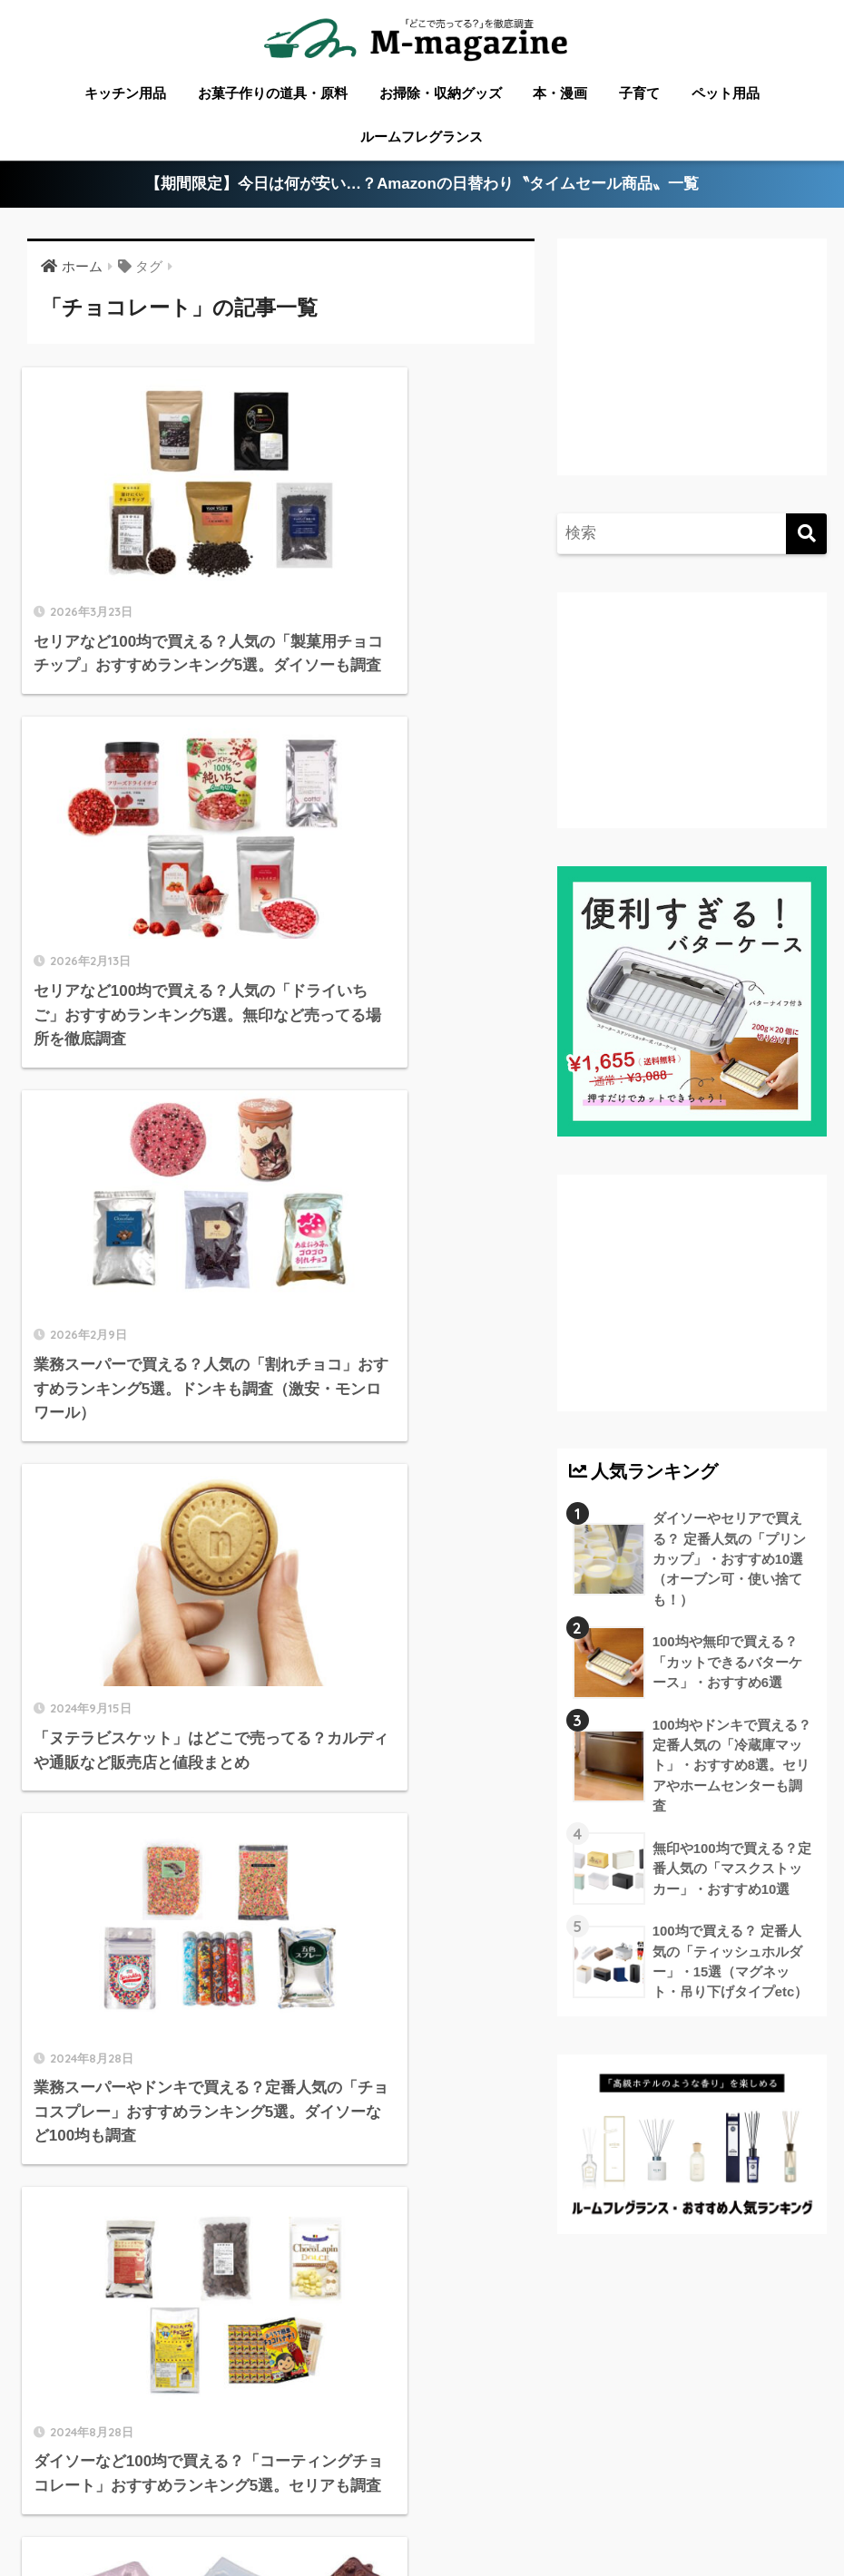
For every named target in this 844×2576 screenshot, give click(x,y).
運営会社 (628, 2507)
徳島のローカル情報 (443, 2480)
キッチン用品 (125, 93)
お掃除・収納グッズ (440, 93)
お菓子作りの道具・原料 (273, 93)
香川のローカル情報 (164, 2480)
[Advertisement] (688, 371)
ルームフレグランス (421, 136)
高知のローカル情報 (585, 2480)
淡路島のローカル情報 (734, 2480)
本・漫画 (560, 93)
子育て (639, 93)
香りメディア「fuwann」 (507, 2507)
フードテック (371, 2507)
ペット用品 (726, 93)
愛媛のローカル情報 (306, 2480)
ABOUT (56, 2480)
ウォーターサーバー (250, 2507)
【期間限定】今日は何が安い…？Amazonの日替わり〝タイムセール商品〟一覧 (422, 184)
